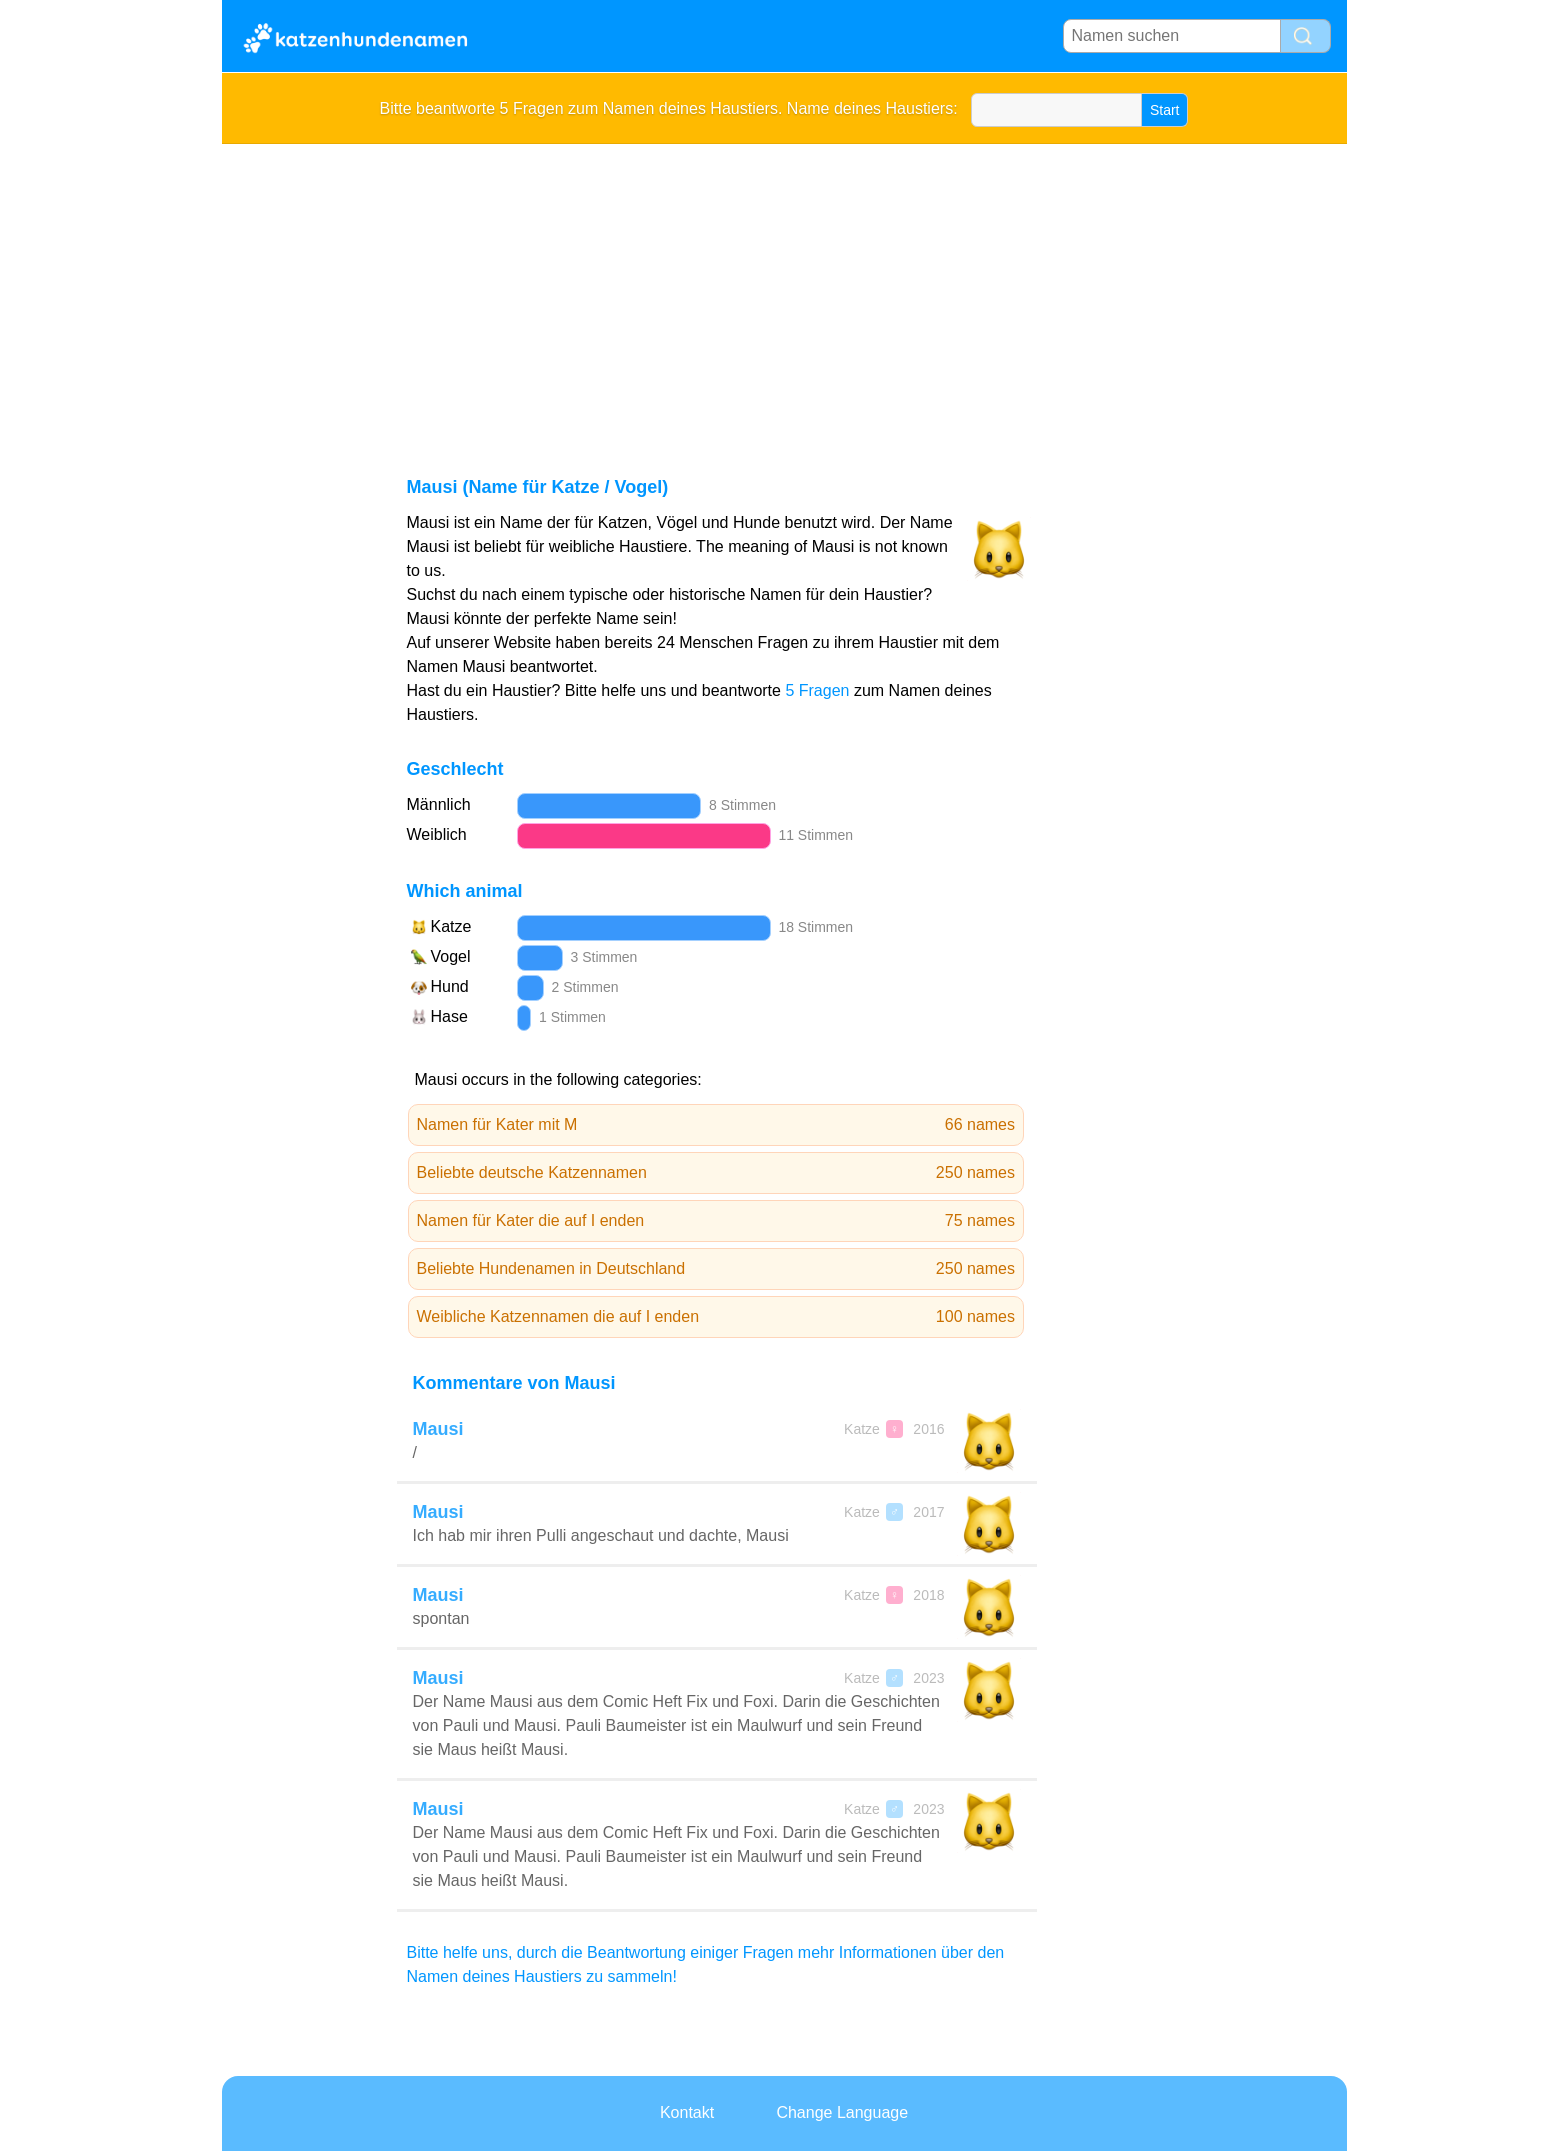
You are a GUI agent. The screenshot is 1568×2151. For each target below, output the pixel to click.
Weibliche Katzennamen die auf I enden (716, 1317)
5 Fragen (817, 690)
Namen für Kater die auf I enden (716, 1221)
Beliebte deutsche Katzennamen (716, 1173)
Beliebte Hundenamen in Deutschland (716, 1269)
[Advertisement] (784, 294)
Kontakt (687, 2112)
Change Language (842, 2112)
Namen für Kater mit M (716, 1125)
